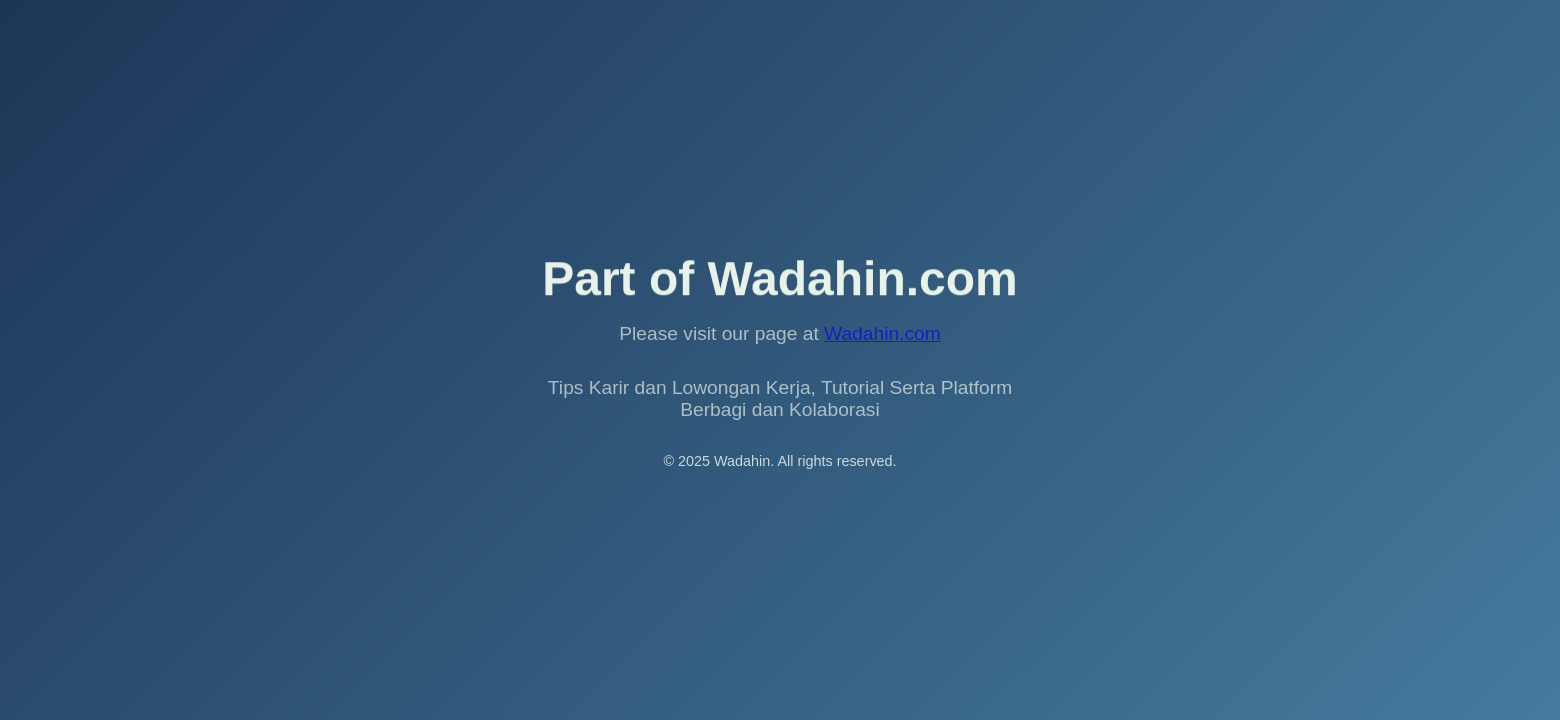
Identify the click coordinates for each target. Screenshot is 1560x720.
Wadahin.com (882, 333)
